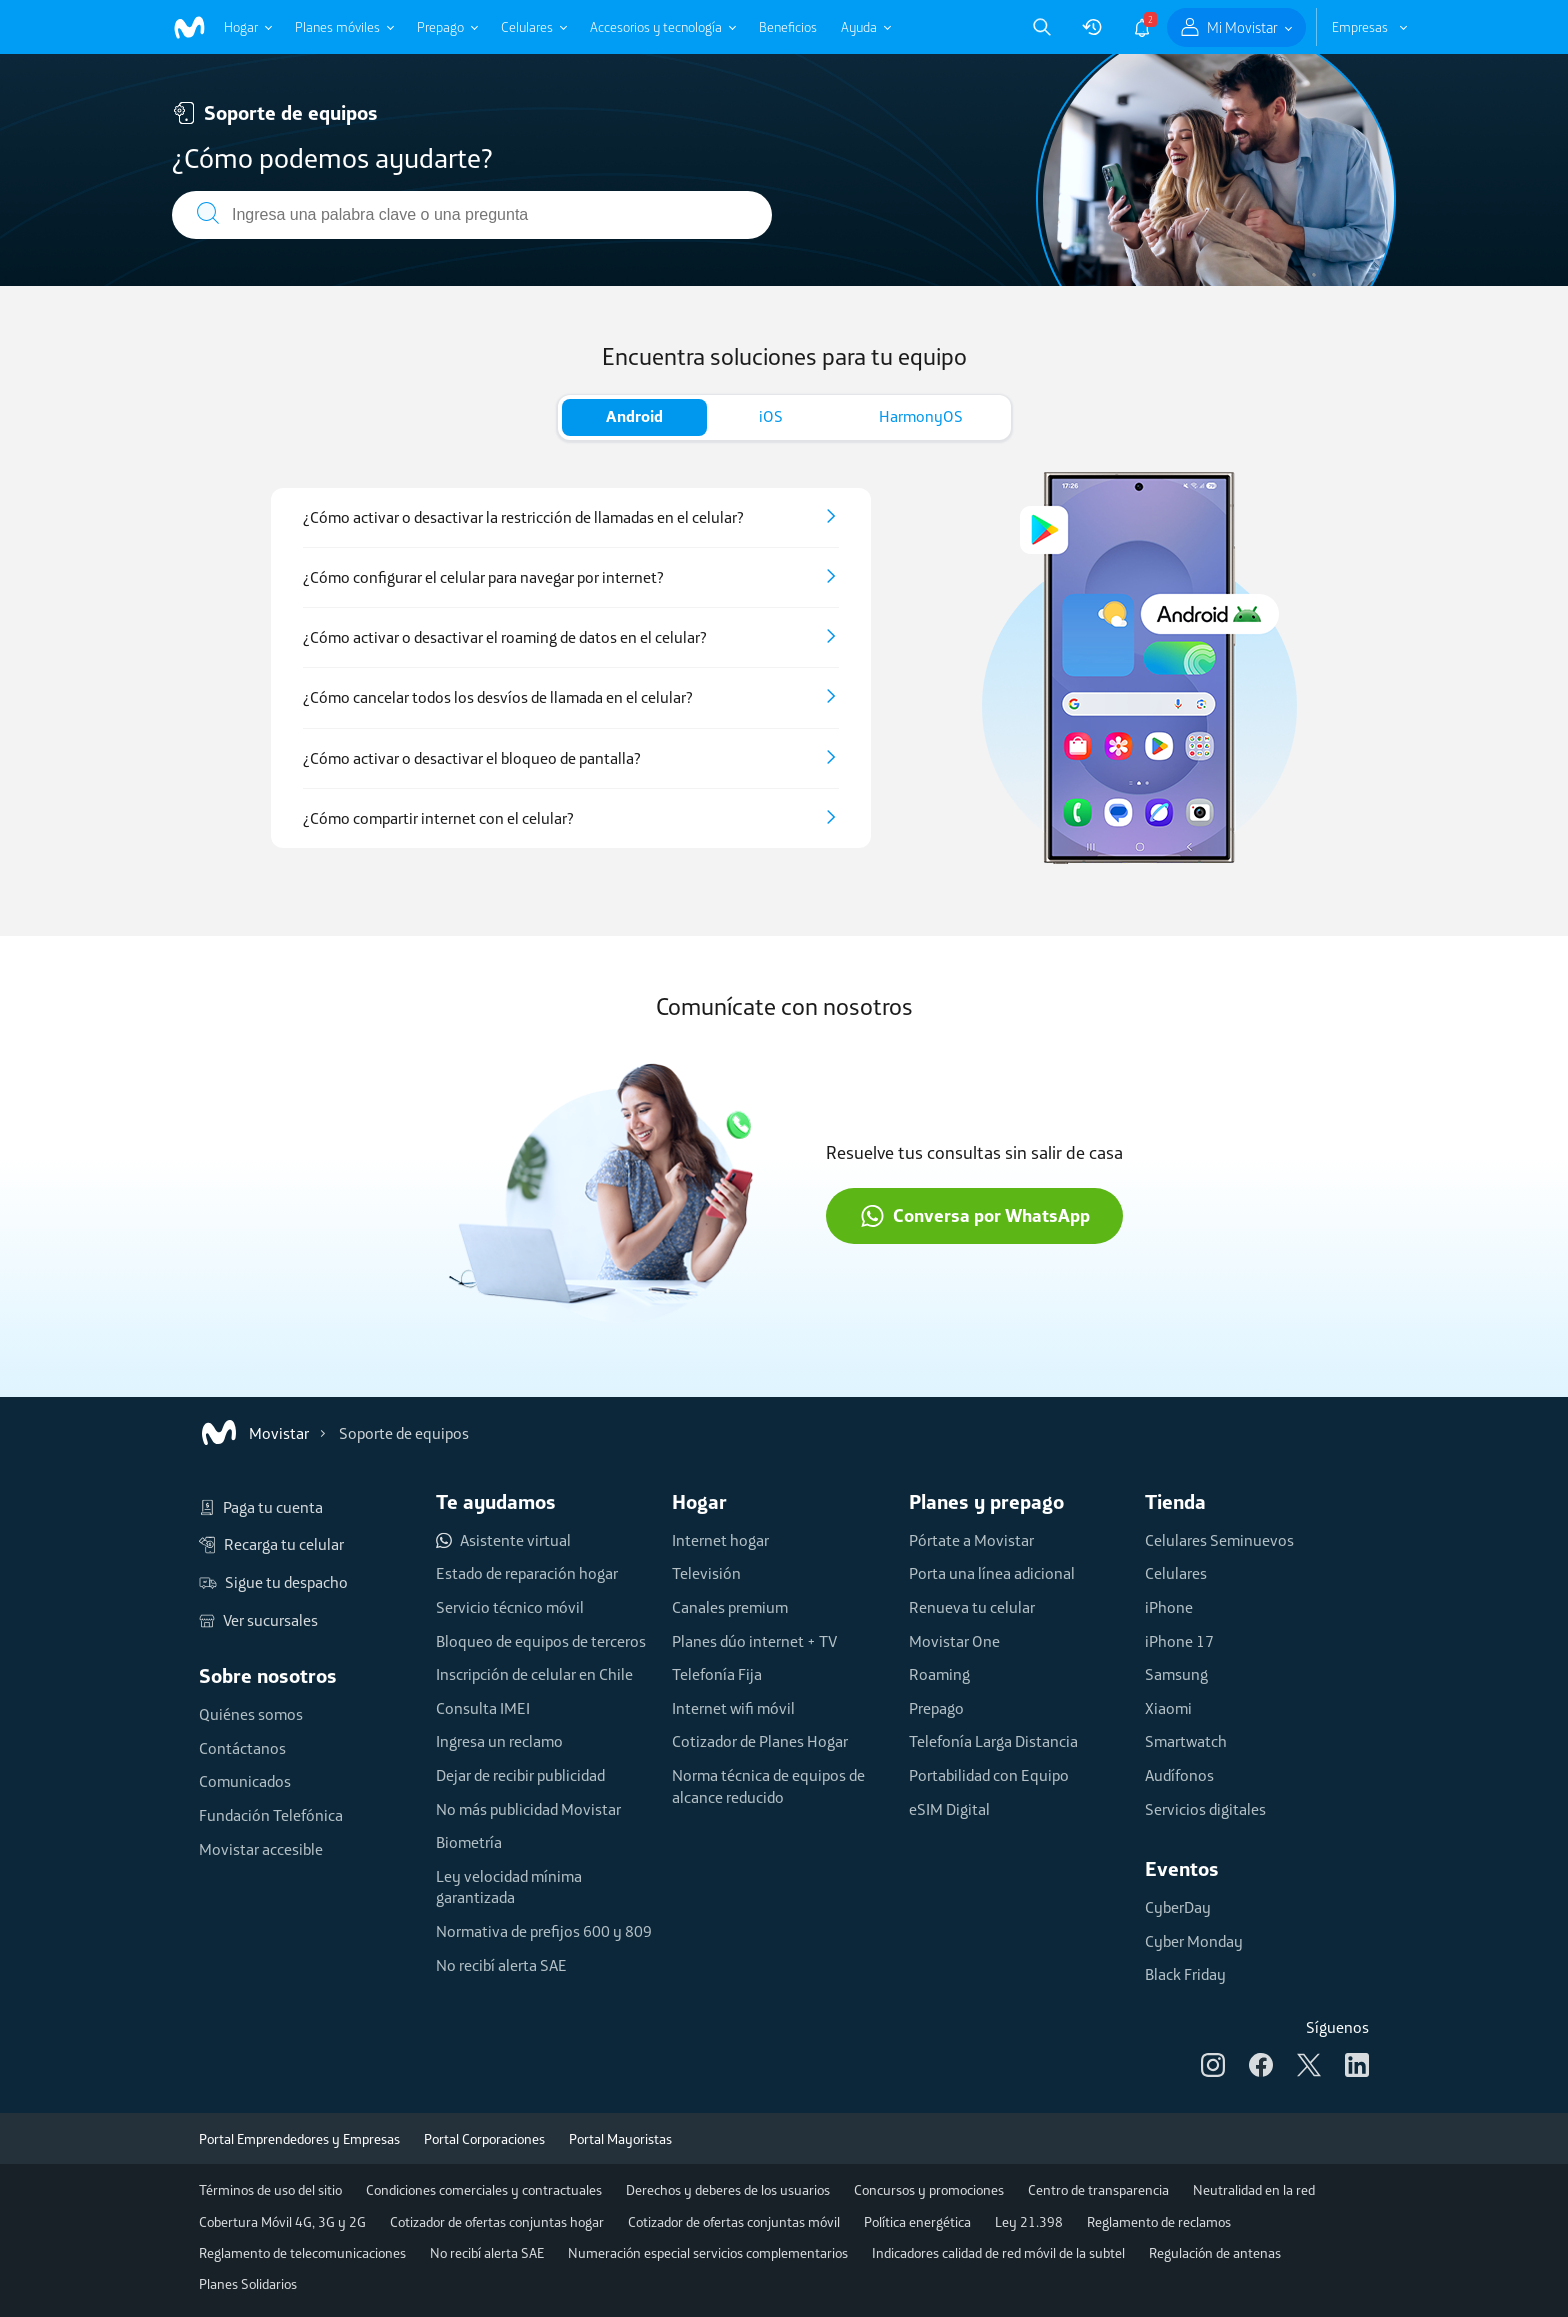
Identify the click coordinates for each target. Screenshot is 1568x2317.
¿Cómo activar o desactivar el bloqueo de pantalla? (472, 758)
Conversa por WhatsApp (975, 1216)
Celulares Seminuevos (1219, 1540)
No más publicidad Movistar (528, 1809)
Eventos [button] (1182, 1868)
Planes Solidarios (248, 2284)
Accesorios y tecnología (656, 27)
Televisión (706, 1573)
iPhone (1169, 1607)
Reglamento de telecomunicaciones (302, 2253)
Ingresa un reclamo (499, 1741)
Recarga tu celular (271, 1545)
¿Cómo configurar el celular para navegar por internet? (483, 577)
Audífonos (1179, 1775)
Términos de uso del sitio (270, 2190)
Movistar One (954, 1641)
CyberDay (1178, 1907)
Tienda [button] (1175, 1501)
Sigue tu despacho (273, 1583)
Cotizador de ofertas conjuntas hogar (497, 2222)
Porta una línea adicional (992, 1573)
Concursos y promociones (929, 2190)
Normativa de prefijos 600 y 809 (544, 1931)
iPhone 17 (1179, 1641)
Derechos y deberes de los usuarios (728, 2190)
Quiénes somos (251, 1714)
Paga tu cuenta (261, 1508)
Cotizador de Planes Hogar (760, 1741)
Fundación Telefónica (271, 1815)
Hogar (241, 27)
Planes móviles (337, 27)
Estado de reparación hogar (527, 1573)
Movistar (254, 1433)
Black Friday (1185, 1974)
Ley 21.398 (1029, 2222)
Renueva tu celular (972, 1607)
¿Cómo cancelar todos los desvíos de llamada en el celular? (498, 697)
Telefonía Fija (717, 1674)
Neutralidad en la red (1254, 2190)
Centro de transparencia (1098, 2190)
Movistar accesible (261, 1849)
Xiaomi (1168, 1708)
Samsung (1176, 1674)
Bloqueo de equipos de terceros (541, 1641)
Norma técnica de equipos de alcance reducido (768, 1786)
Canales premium (730, 1607)
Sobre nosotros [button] (268, 1675)
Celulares (527, 27)
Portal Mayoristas (620, 2139)
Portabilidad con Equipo (989, 1775)
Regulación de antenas (1215, 2253)
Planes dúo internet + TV (754, 1641)
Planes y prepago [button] (986, 1501)
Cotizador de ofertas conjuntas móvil (734, 2222)
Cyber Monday (1194, 1941)
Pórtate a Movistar (971, 1540)
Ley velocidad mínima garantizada (509, 1887)
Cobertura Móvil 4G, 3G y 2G (282, 2222)
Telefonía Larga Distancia (993, 1741)
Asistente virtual (503, 1541)
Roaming (939, 1674)
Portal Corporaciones (484, 2139)
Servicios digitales (1205, 1809)
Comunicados (245, 1781)
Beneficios (788, 27)
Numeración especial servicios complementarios (708, 2253)
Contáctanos (242, 1748)
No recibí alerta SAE (501, 1965)
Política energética (917, 2222)
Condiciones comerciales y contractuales (484, 2190)
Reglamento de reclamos (1159, 2222)
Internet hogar (720, 1540)
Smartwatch (1186, 1741)
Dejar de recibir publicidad (520, 1775)
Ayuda (859, 27)
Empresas (1360, 27)
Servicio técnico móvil (510, 1607)
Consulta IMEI (483, 1708)
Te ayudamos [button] (496, 1501)
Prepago (440, 27)
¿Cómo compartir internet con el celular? (438, 818)
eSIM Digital (949, 1809)
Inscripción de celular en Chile (534, 1674)
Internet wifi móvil (733, 1708)
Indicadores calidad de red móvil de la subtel (998, 2253)
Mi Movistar (1242, 27)
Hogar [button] (699, 1501)
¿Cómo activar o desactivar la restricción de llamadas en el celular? (523, 517)
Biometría (469, 1842)
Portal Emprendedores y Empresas (299, 2139)
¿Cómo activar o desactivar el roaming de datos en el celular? (505, 637)
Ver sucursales (258, 1621)
